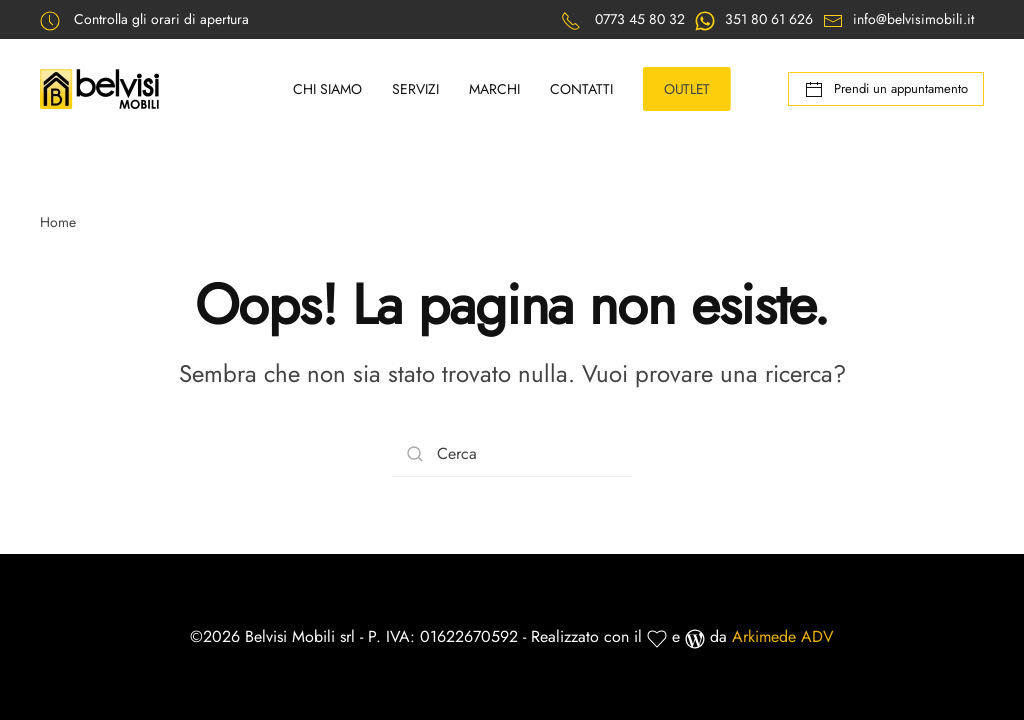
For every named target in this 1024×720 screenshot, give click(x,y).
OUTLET (687, 89)
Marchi (494, 89)
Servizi (415, 89)
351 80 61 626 (769, 19)
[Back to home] (102, 89)
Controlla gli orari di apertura (161, 19)
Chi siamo (327, 89)
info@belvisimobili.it (913, 19)
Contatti (581, 89)
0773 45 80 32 (640, 19)
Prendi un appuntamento (886, 89)
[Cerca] (512, 454)
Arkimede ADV (783, 636)
